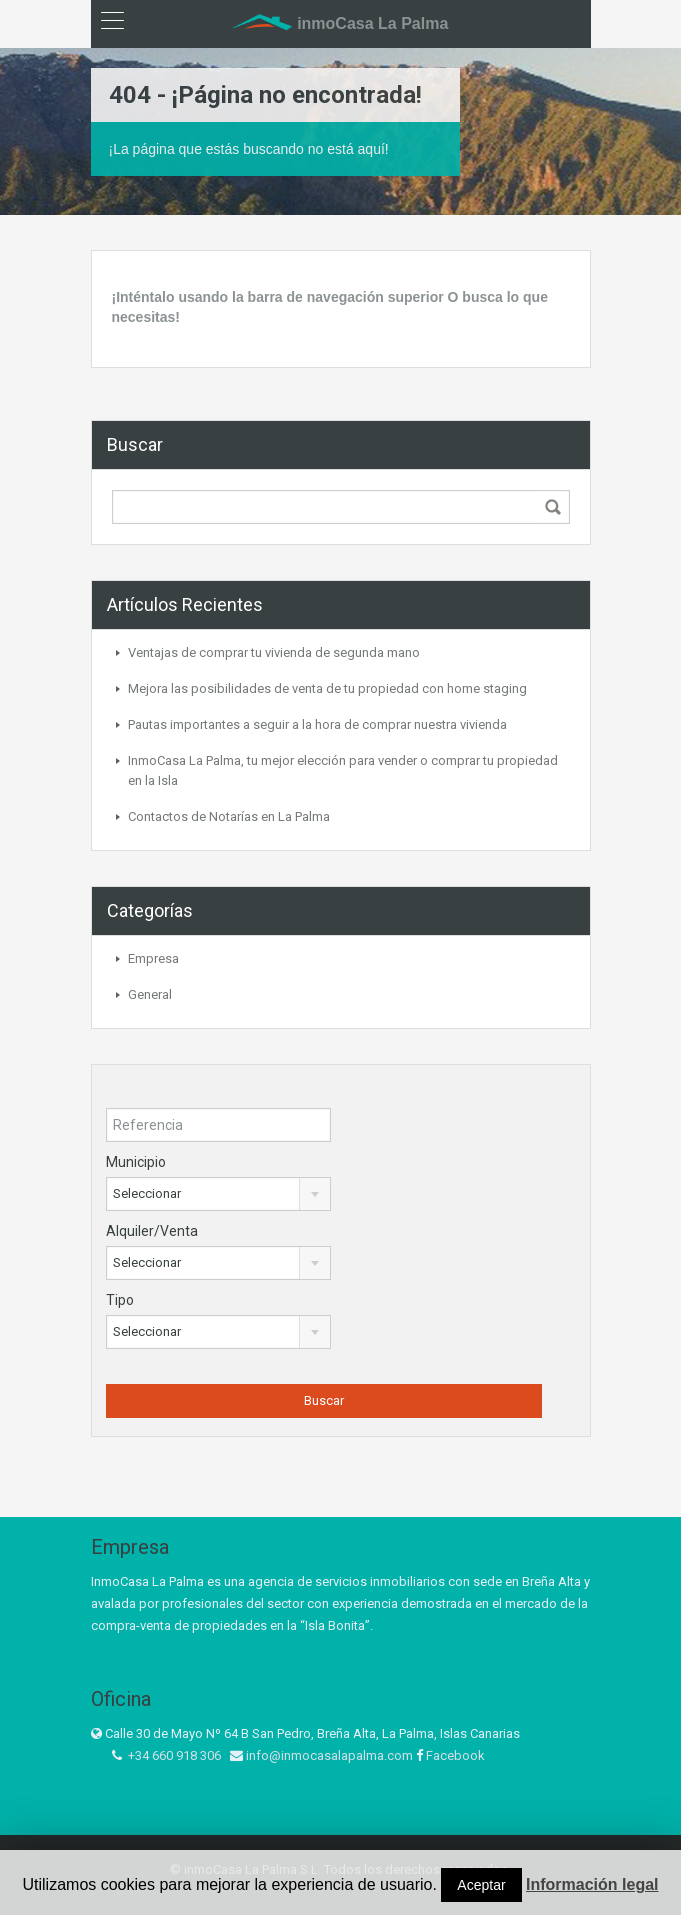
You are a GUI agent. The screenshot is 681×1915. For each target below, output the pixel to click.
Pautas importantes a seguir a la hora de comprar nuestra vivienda (317, 724)
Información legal (592, 1884)
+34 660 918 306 (174, 1755)
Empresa (153, 958)
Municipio (136, 1162)
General (150, 994)
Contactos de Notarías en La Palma (229, 816)
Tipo (120, 1300)
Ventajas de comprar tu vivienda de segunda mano (274, 652)
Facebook (455, 1755)
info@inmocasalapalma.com (329, 1755)
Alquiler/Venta (152, 1231)
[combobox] (219, 1194)
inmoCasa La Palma (341, 23)
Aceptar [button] (481, 1885)
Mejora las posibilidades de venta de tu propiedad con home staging (327, 688)
